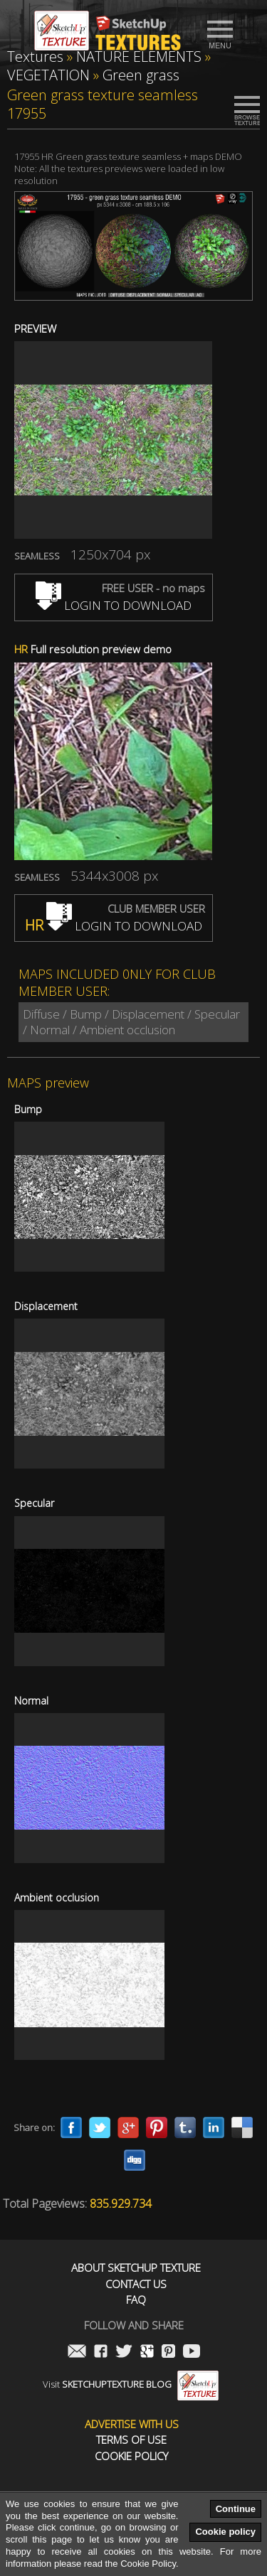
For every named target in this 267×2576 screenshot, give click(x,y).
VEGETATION (48, 75)
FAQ (136, 2300)
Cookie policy (225, 2531)
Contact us (136, 2284)
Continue (236, 2508)
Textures (35, 56)
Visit (131, 2384)
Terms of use (131, 2440)
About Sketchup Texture (136, 2268)
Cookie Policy (131, 2456)
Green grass (141, 75)
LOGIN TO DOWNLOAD (114, 605)
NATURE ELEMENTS (138, 56)
